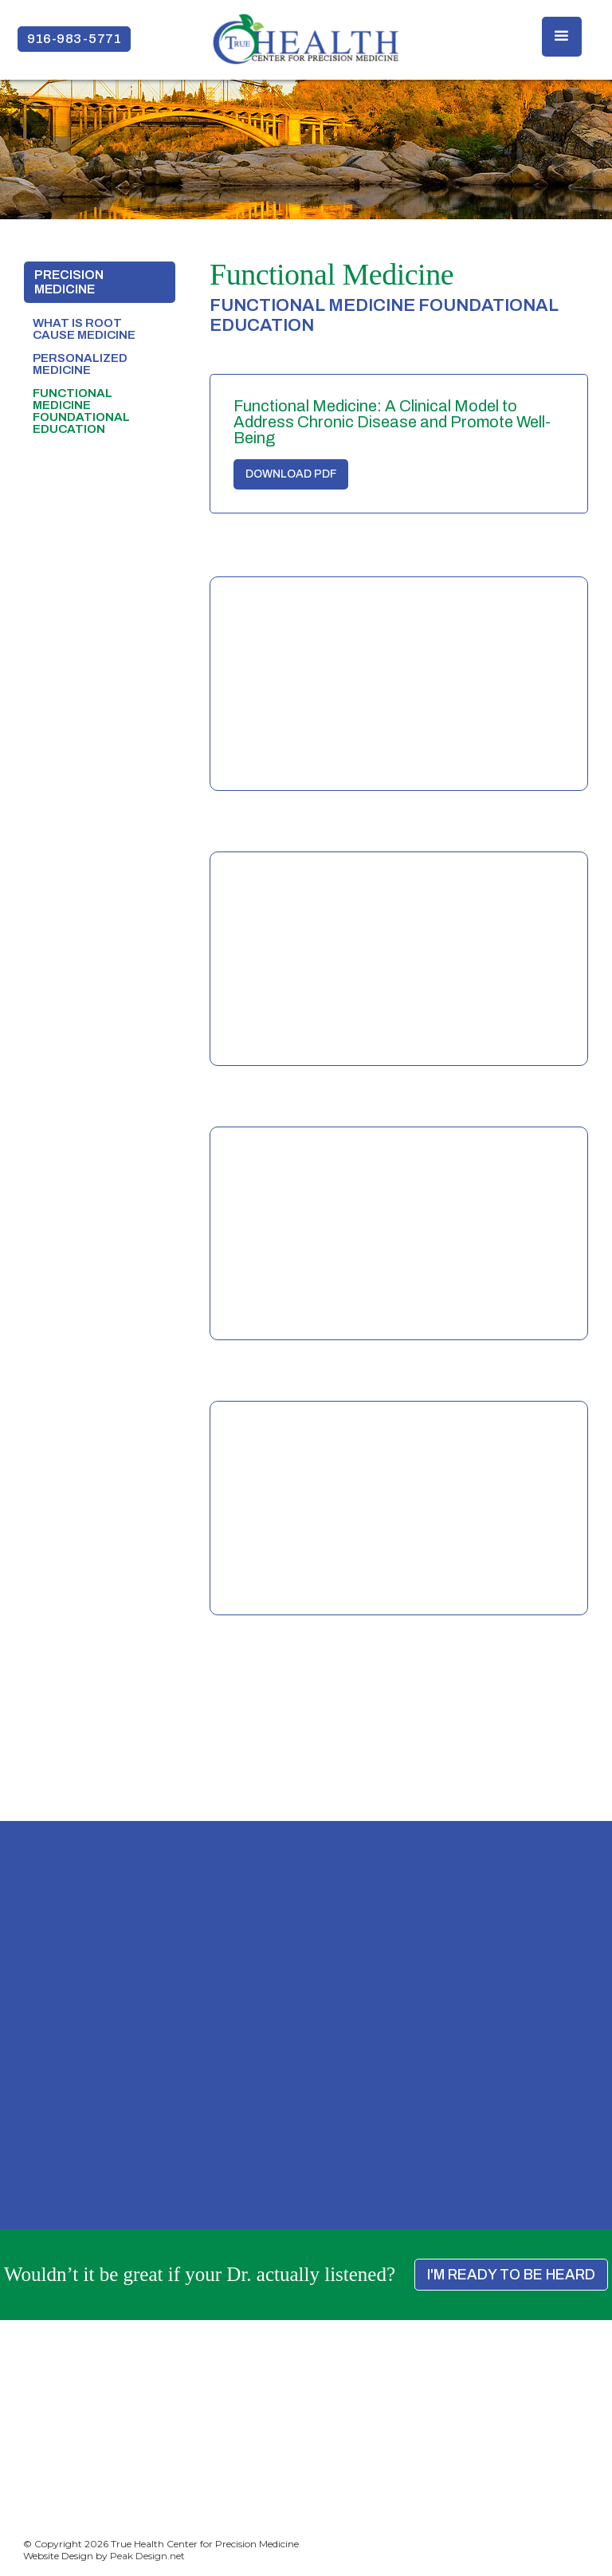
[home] (306, 39)
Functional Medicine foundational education (81, 411)
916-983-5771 (74, 38)
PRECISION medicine (69, 282)
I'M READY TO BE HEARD (511, 2275)
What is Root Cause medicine (84, 329)
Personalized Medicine (80, 364)
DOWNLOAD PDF (290, 474)
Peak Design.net (147, 2556)
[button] (562, 37)
